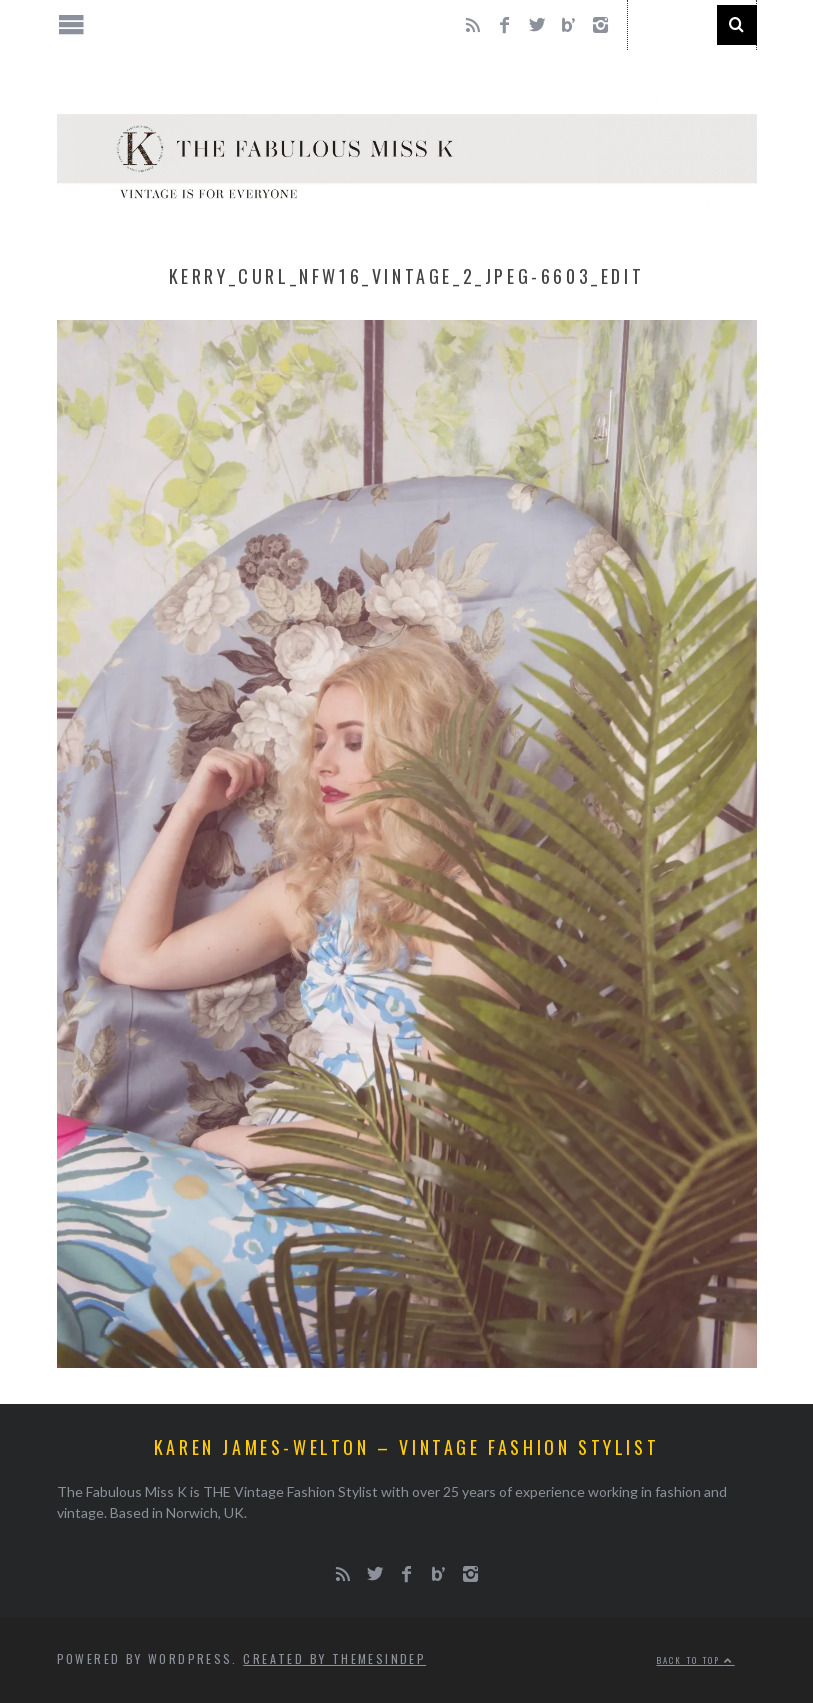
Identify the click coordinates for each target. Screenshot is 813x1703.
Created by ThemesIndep (334, 1658)
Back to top (696, 1660)
